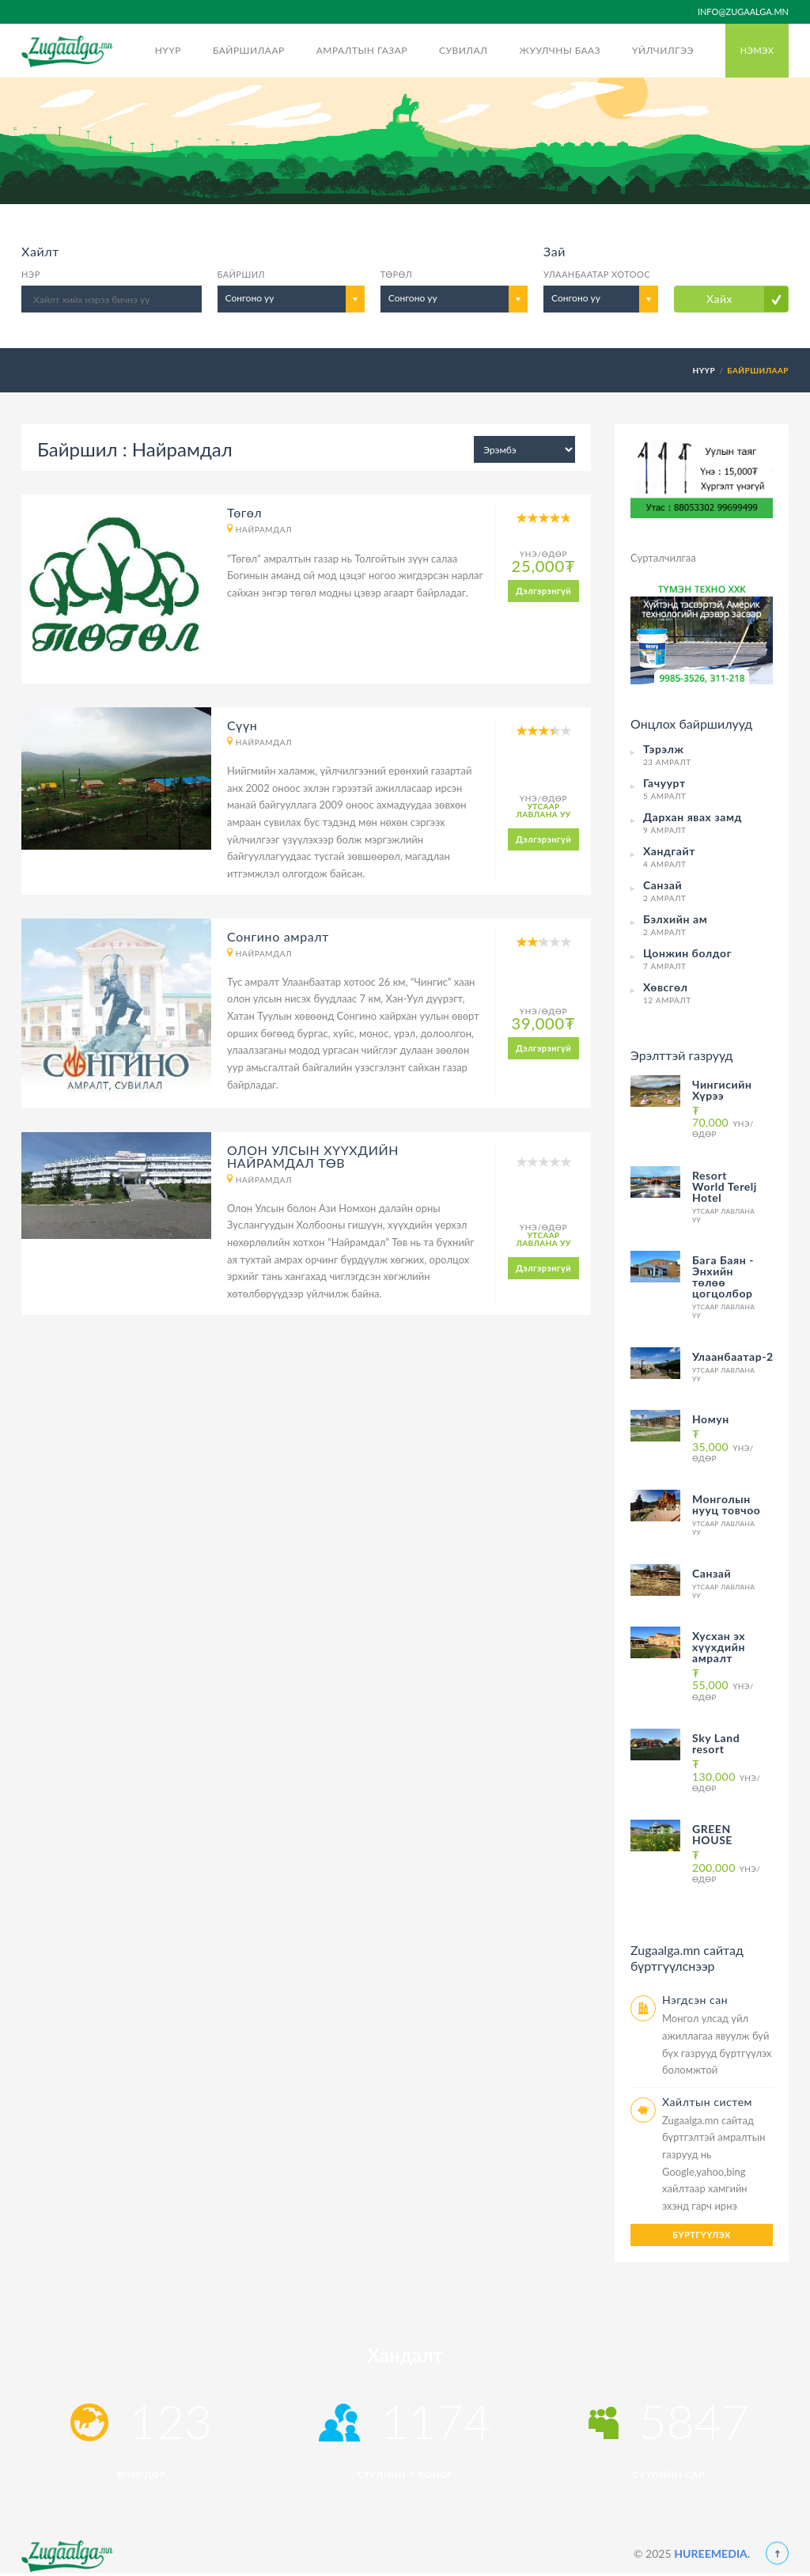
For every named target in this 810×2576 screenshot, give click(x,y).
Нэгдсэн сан (695, 1999)
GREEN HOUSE (712, 1834)
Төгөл (244, 512)
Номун (710, 1419)
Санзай (711, 1573)
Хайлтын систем (707, 2101)
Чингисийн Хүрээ (722, 1090)
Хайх (719, 298)
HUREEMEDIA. (712, 2553)
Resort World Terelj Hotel (724, 1186)
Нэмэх (757, 50)
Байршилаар (249, 50)
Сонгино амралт (278, 936)
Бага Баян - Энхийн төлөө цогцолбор (723, 1276)
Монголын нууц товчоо (726, 1504)
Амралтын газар (361, 50)
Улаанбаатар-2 (733, 1356)
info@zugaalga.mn (743, 11)
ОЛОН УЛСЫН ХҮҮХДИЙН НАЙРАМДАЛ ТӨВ (313, 1156)
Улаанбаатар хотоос (596, 274)
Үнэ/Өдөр (723, 1121)
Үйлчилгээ (663, 50)
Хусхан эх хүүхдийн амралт (718, 1647)
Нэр (30, 274)
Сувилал (463, 50)
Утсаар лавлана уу (543, 810)
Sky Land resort (716, 1743)
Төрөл (396, 274)
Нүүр (168, 50)
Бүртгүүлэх (701, 2234)
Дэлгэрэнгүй (543, 590)
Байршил (241, 274)
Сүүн (242, 725)
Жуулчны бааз (559, 50)
